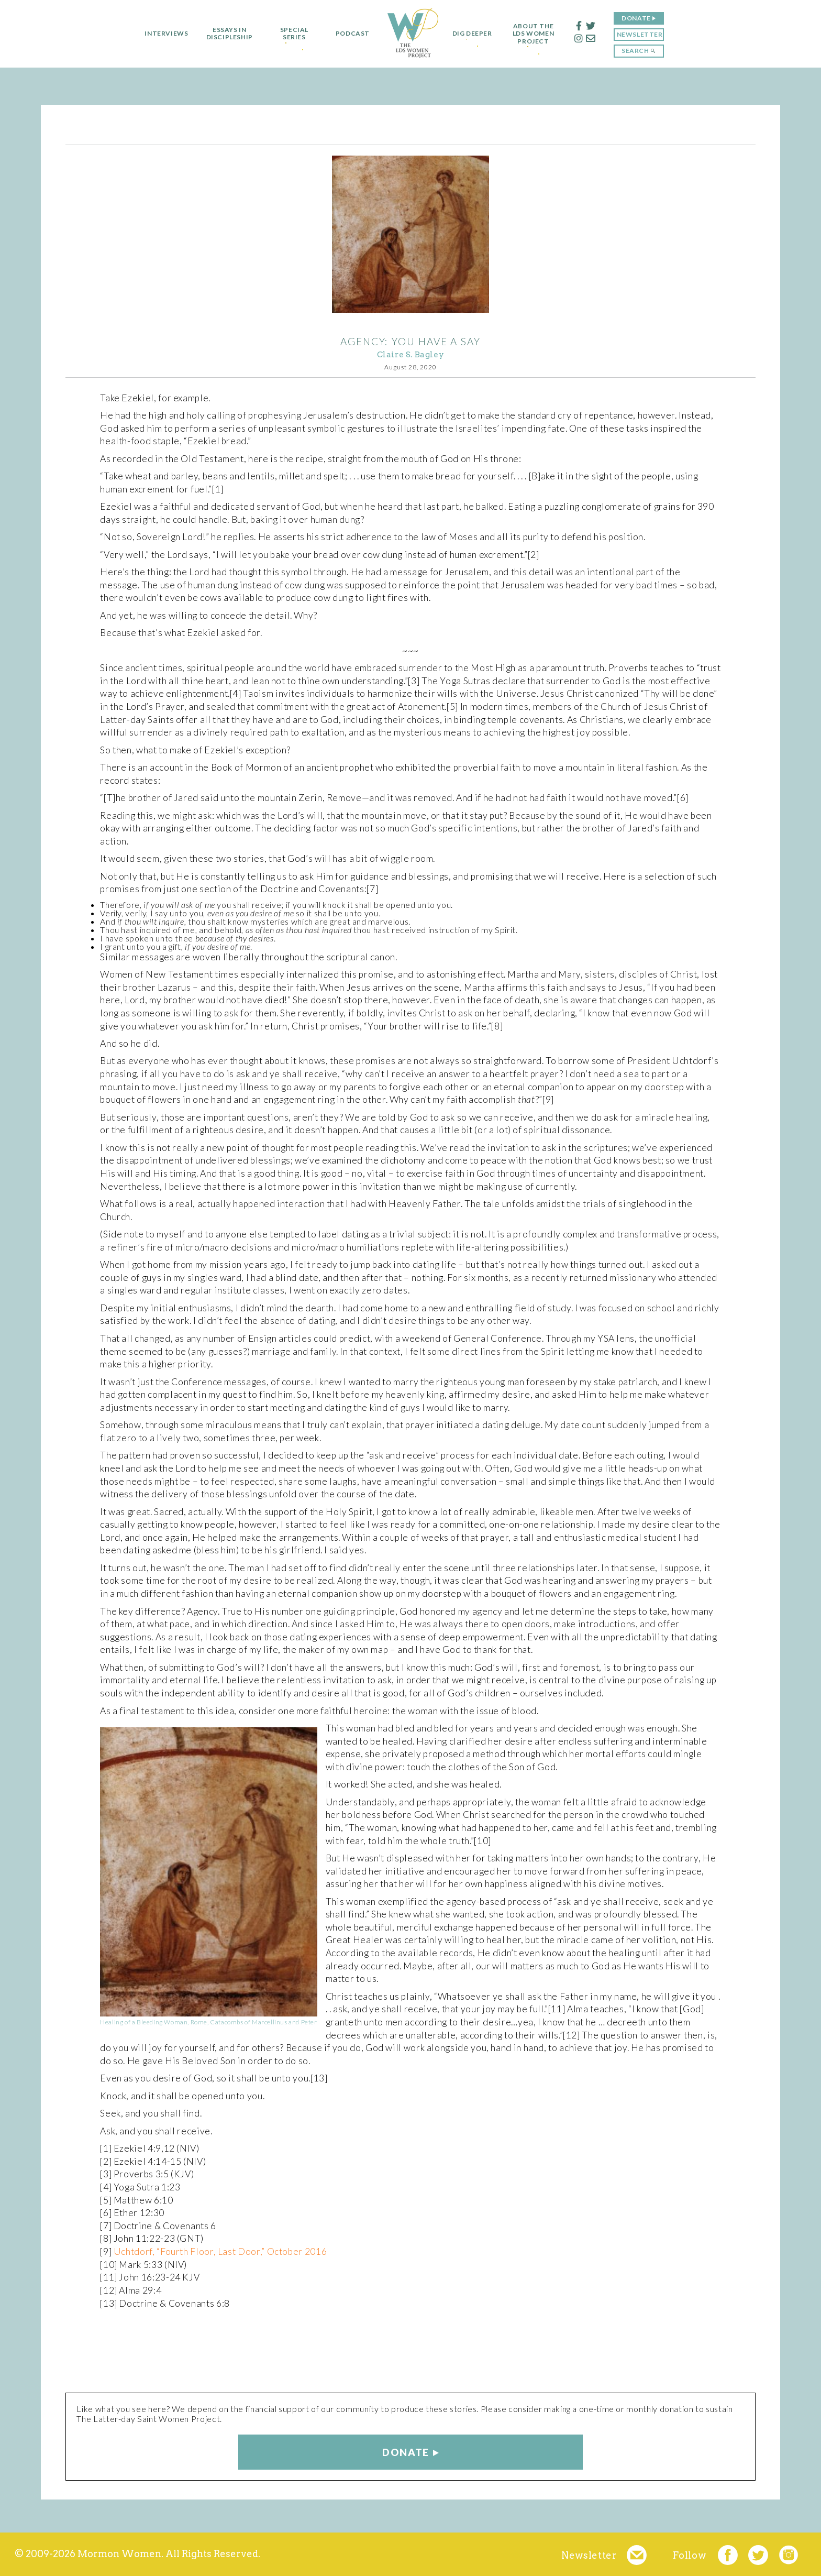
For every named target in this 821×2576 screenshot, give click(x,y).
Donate (639, 18)
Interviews (163, 33)
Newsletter (643, 34)
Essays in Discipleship (226, 33)
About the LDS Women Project (537, 34)
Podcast (349, 33)
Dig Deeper (472, 33)
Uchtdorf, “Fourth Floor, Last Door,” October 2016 (220, 2251)
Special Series (290, 33)
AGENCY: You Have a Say (410, 341)
